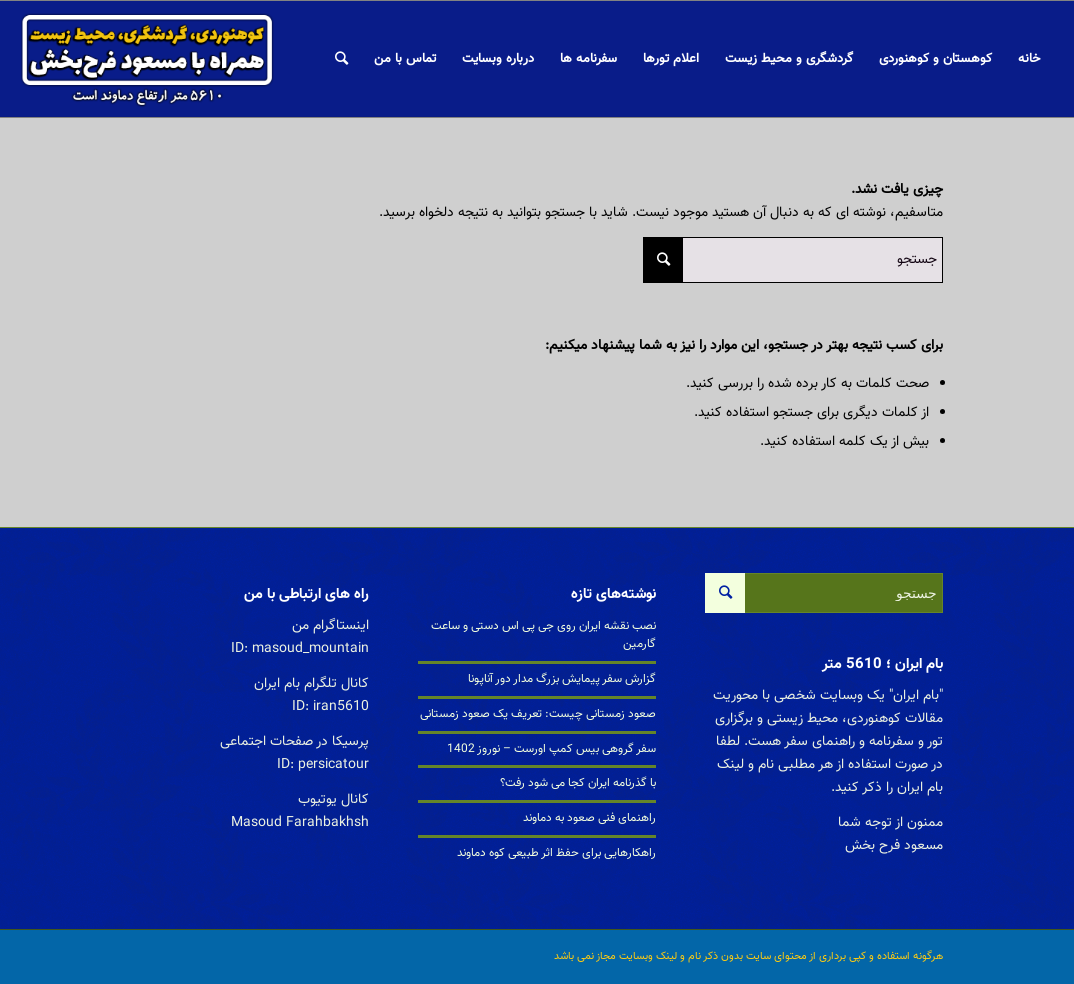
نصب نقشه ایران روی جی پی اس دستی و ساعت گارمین (543, 635)
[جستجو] (341, 59)
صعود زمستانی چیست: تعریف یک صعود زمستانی (538, 714)
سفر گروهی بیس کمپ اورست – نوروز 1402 (551, 749)
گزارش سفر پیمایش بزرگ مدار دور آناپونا (562, 679)
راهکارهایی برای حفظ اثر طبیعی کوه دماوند (556, 853)
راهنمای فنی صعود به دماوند (589, 818)
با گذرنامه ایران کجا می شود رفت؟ (578, 783)
